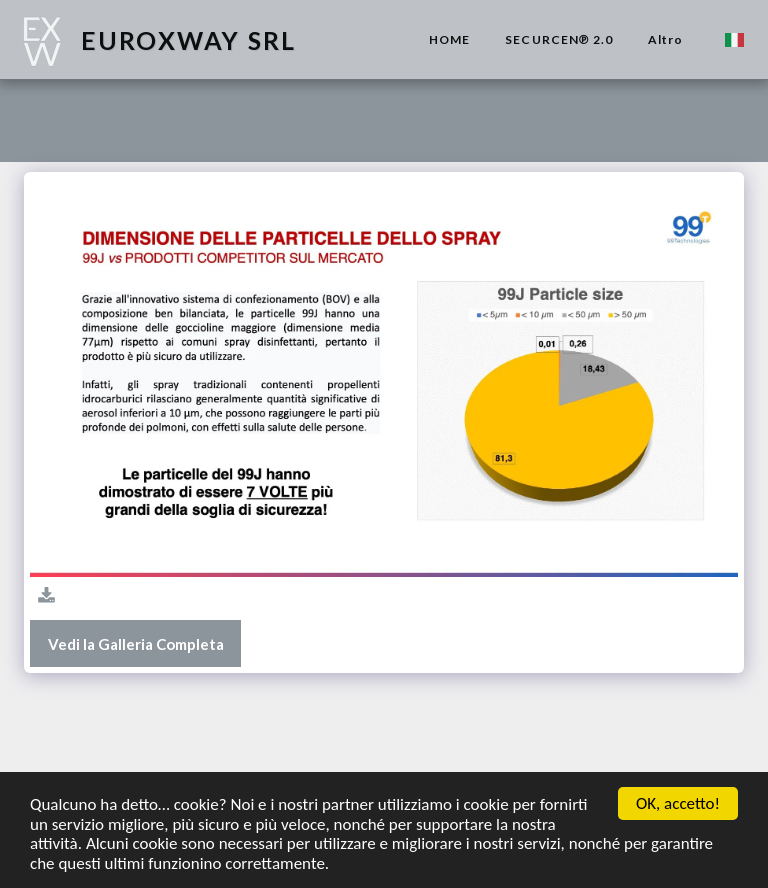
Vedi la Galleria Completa (136, 644)
